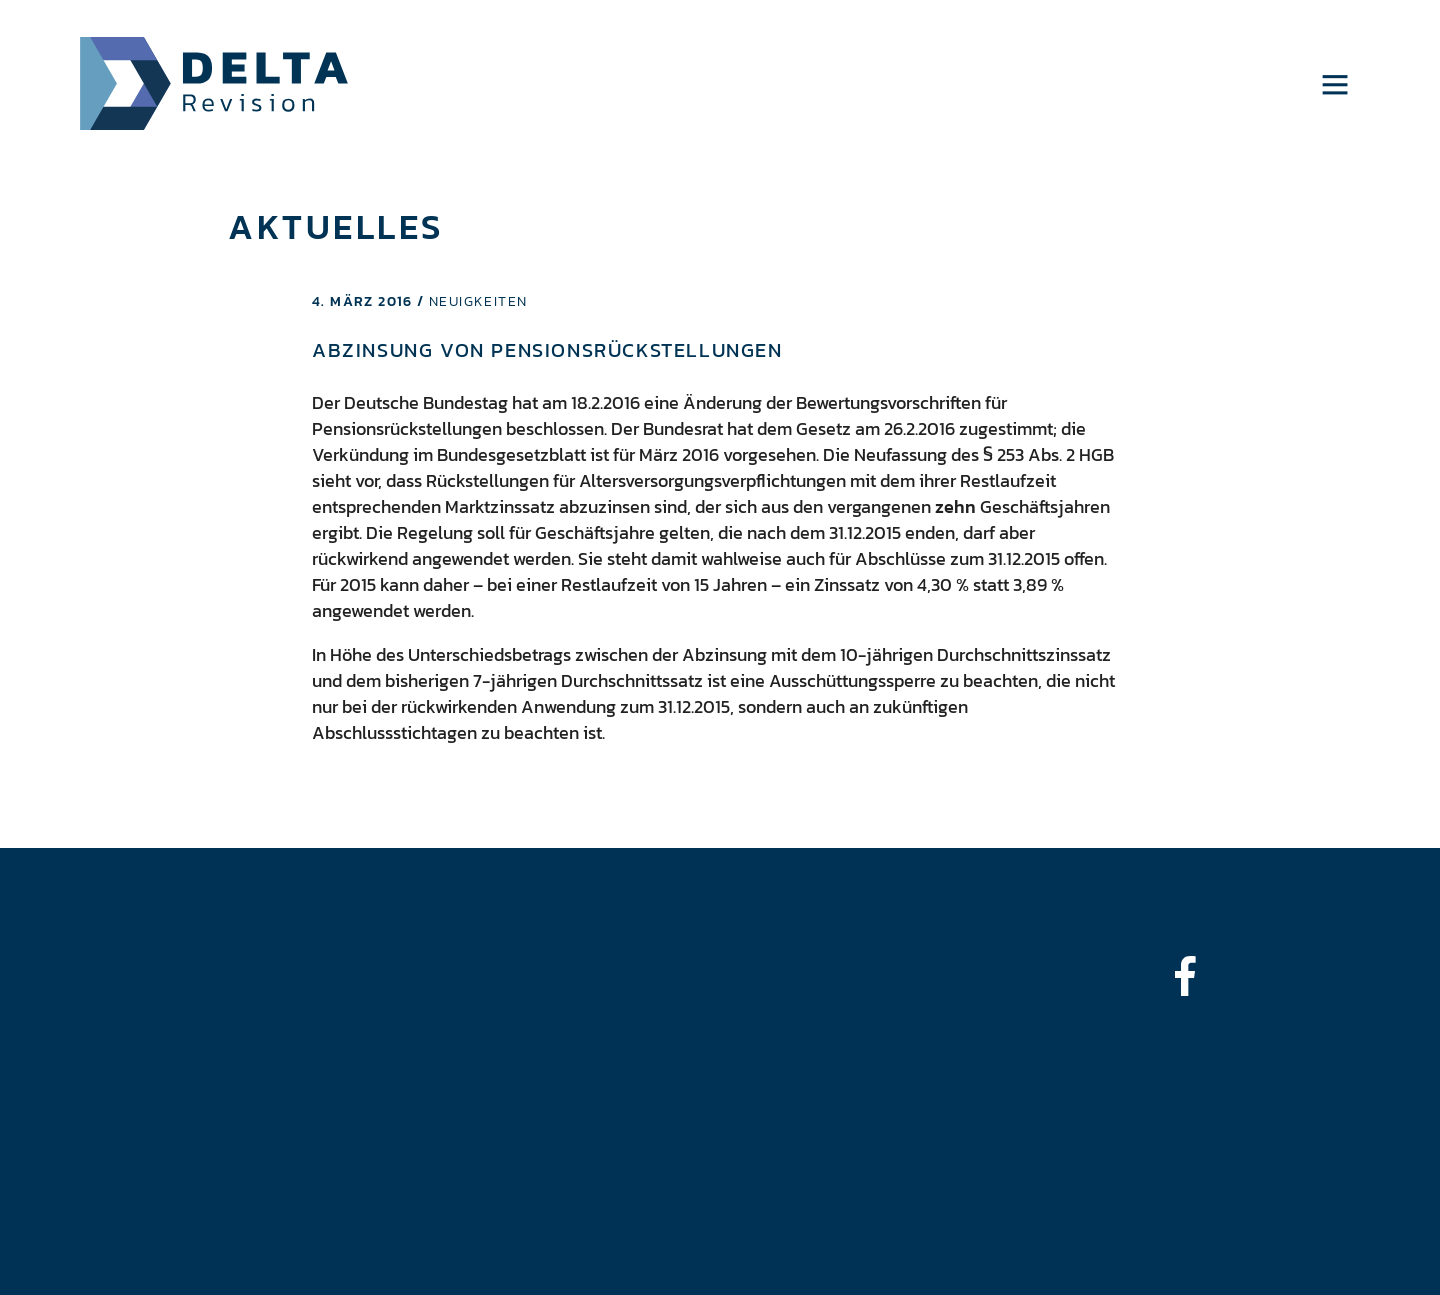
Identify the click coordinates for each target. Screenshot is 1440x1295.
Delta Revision (214, 83)
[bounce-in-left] (1195, 976)
